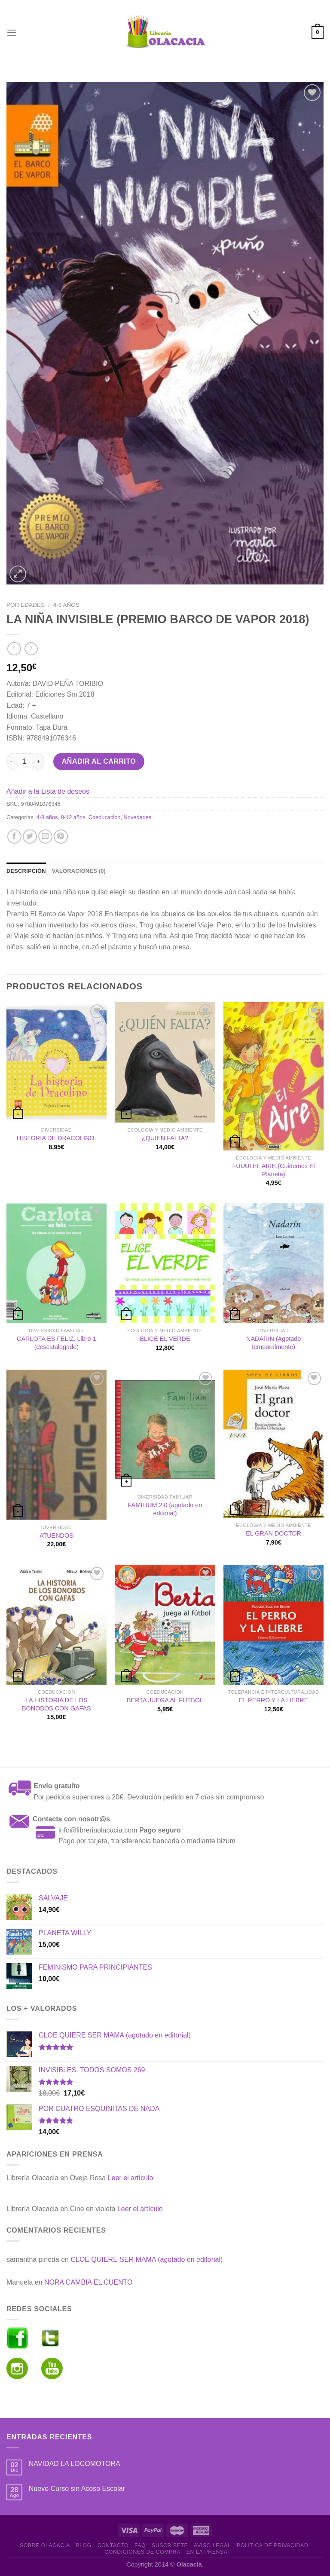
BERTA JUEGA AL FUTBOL (165, 1700)
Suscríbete (170, 2545)
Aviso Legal (212, 2545)
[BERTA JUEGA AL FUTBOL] (165, 1625)
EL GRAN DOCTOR (273, 1533)
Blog (83, 2545)
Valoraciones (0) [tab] (79, 871)
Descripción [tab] (26, 871)
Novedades (138, 817)
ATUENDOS (56, 1535)
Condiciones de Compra (142, 2552)
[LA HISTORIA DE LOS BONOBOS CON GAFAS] (56, 1625)
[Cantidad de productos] (24, 761)
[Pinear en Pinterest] (61, 836)
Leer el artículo (130, 2177)
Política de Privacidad (272, 2545)
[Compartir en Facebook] (14, 836)
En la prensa (207, 2552)
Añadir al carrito (99, 761)
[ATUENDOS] (56, 1445)
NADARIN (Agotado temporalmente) (273, 1342)
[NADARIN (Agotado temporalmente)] (273, 1263)
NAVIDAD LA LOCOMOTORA (74, 2463)
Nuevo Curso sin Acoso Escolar (77, 2488)
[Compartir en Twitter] (30, 836)
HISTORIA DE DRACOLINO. (56, 1138)
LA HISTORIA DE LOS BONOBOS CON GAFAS (56, 1704)
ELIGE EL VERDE (165, 1338)
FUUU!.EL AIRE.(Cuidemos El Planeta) (273, 1170)
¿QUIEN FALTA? (165, 1138)
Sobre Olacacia (45, 2545)
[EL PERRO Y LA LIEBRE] (273, 1625)
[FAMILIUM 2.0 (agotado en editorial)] (165, 1430)
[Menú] (11, 32)
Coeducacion (105, 817)
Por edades (25, 605)
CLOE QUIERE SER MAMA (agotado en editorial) (146, 2259)
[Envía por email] (45, 836)
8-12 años (73, 817)
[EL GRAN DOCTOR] (273, 1444)
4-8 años (66, 605)
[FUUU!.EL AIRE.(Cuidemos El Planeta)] (273, 1076)
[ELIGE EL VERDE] (165, 1263)
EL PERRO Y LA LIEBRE (273, 1700)
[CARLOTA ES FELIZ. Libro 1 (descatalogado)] (56, 1263)
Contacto (113, 2545)
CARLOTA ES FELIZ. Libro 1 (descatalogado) (56, 1342)
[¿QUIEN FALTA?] (165, 1062)
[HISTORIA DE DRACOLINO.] (56, 1062)
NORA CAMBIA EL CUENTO (88, 2282)
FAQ (140, 2545)
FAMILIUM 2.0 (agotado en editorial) (165, 1509)
